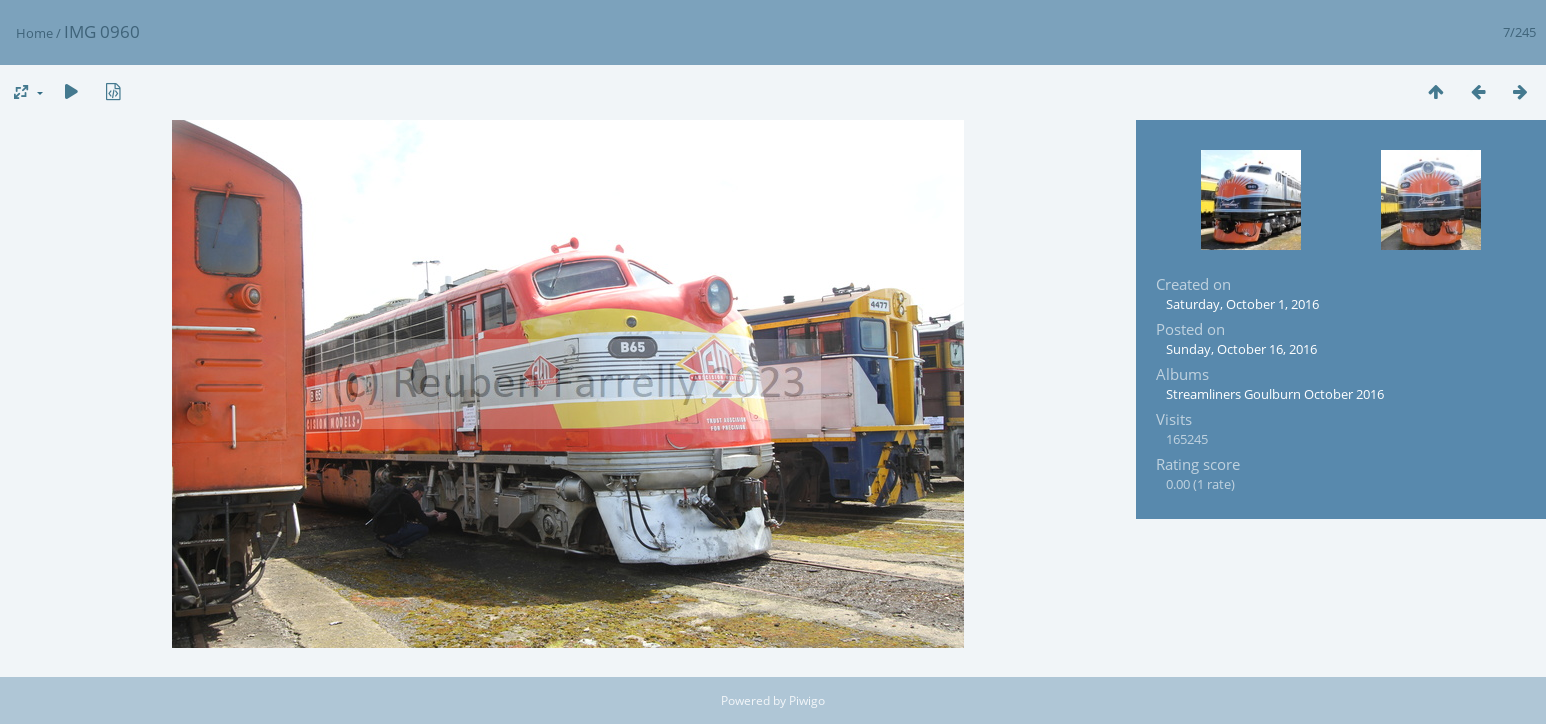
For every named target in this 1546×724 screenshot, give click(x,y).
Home (34, 33)
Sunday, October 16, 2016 (1241, 349)
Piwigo (807, 700)
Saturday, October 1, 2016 (1242, 304)
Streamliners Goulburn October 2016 (1275, 394)
